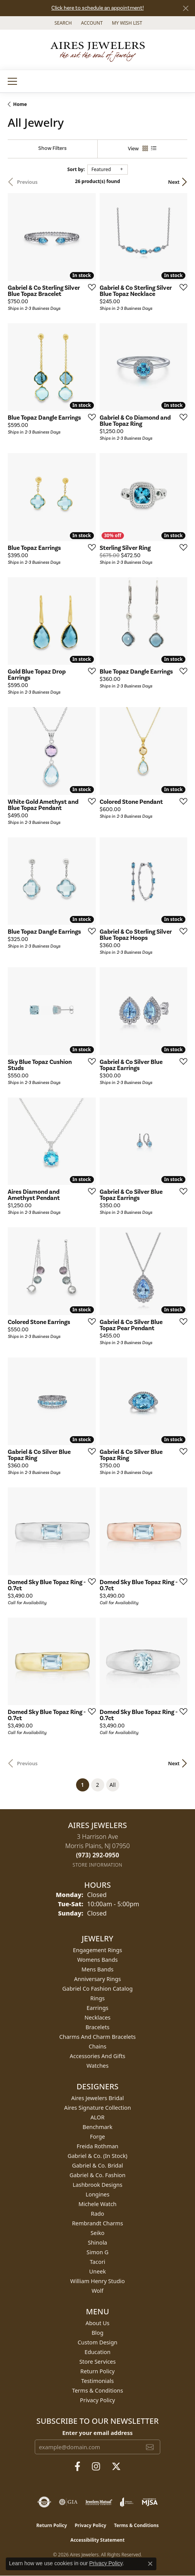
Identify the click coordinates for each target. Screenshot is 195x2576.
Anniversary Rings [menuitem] (97, 1979)
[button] (62, 23)
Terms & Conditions (97, 2390)
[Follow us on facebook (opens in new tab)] (77, 2466)
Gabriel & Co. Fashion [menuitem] (97, 2175)
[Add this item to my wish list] (89, 287)
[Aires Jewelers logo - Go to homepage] (97, 50)
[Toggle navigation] (12, 81)
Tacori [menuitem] (97, 2261)
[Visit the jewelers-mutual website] (98, 2502)
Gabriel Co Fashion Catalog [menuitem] (97, 1988)
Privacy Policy (97, 2400)
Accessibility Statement (97, 2540)
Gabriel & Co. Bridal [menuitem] (97, 2165)
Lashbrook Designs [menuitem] (97, 2184)
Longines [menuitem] (98, 2194)
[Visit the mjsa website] (149, 2502)
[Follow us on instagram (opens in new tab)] (96, 2466)
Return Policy (97, 2371)
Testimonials (97, 2380)
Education (97, 2352)
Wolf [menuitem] (97, 2290)
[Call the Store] (97, 1855)
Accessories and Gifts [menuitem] (97, 2056)
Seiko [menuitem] (97, 2233)
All (112, 1784)
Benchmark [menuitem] (97, 2127)
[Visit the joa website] (127, 2502)
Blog (97, 2332)
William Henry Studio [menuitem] (97, 2281)
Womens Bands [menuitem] (97, 1959)
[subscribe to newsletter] (150, 2447)
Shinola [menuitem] (97, 2242)
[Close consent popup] (150, 2563)
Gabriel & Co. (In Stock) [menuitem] (97, 2155)
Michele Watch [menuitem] (97, 2204)
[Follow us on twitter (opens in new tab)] (116, 2466)
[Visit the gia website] (68, 2502)
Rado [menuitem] (97, 2213)
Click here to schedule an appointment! (97, 8)
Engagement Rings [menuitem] (97, 1950)
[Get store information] (97, 1865)
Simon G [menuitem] (97, 2252)
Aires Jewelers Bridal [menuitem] (97, 2098)
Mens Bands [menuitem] (97, 1969)
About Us (98, 2323)
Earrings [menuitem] (97, 2007)
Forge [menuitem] (97, 2136)
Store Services (97, 2361)
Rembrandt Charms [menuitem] (97, 2223)
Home (20, 104)
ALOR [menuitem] (97, 2117)
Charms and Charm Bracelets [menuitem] (97, 2036)
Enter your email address (97, 2433)
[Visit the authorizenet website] (44, 2502)
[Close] (185, 8)
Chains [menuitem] (98, 2046)
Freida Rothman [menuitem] (98, 2146)
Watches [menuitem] (97, 2065)
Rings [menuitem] (97, 1998)
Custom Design (97, 2342)
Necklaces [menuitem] (97, 2017)
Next (174, 181)
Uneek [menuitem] (97, 2271)
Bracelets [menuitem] (97, 2027)
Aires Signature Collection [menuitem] (97, 2107)
